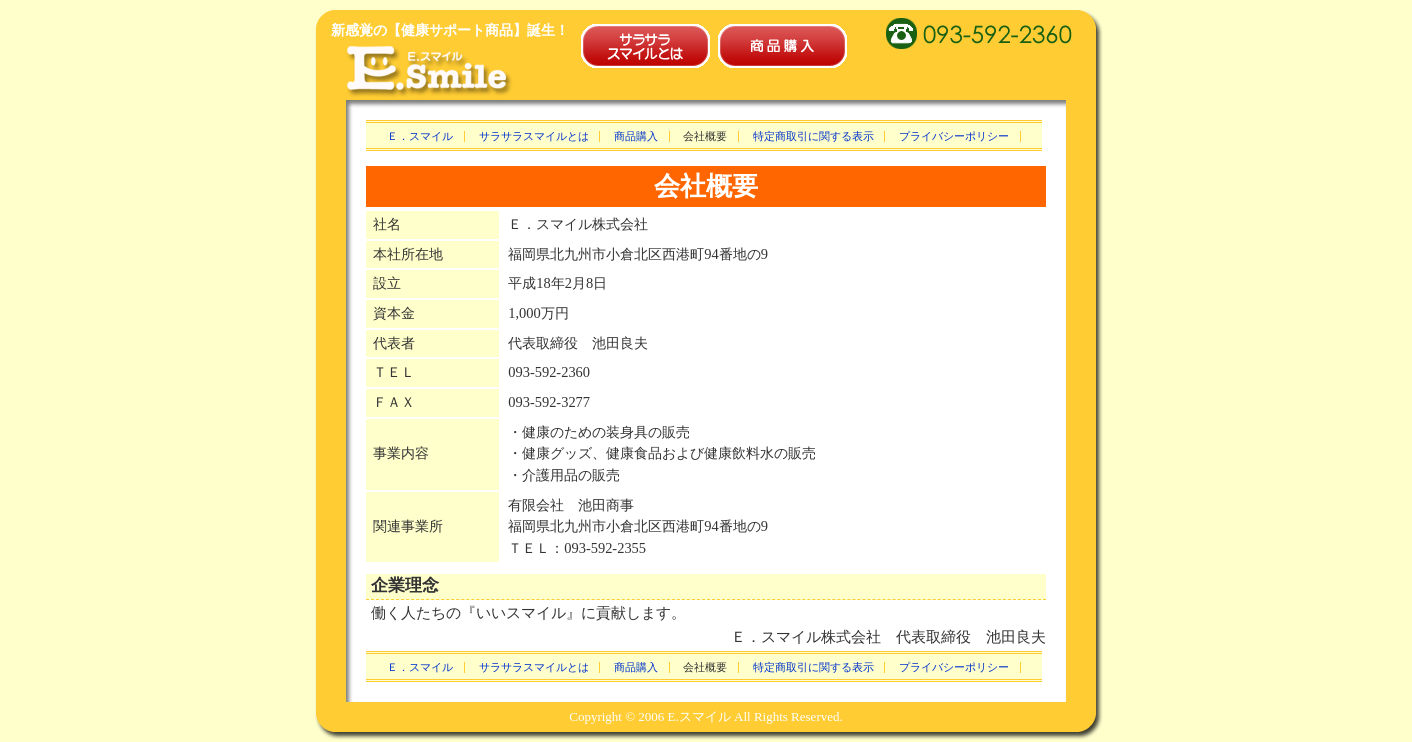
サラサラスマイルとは (534, 136)
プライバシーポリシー (954, 136)
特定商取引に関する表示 (813, 136)
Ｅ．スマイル (420, 136)
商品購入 (636, 136)
